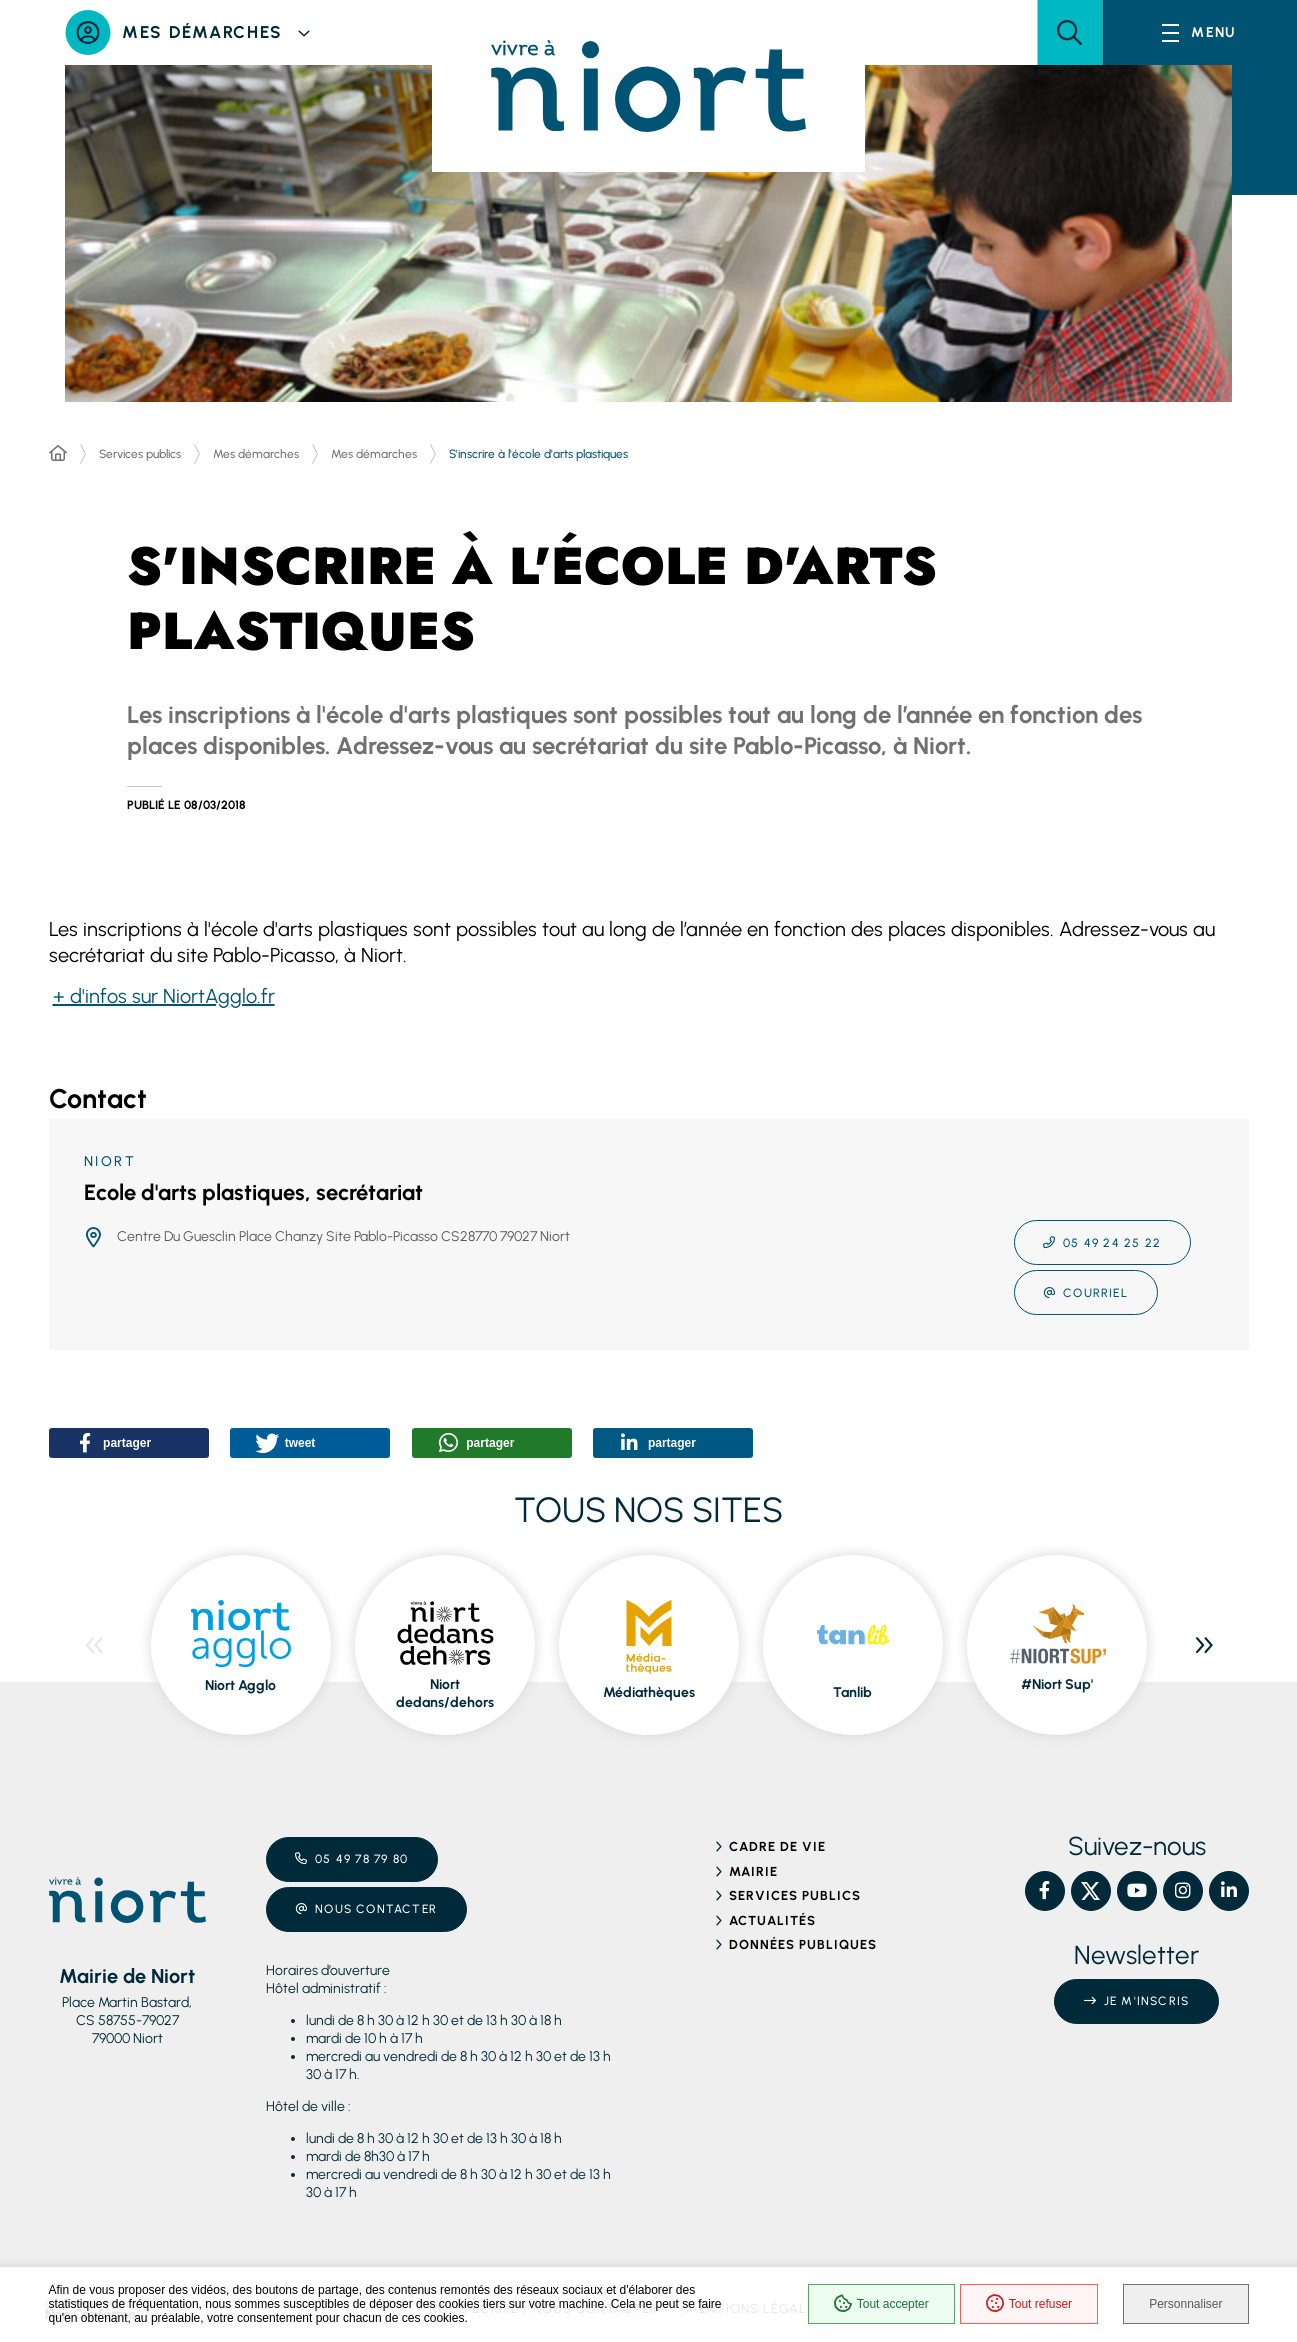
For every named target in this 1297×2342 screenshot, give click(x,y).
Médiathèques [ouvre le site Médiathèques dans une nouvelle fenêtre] (649, 1692)
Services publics (140, 454)
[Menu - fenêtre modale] (1199, 32)
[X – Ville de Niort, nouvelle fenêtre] (1091, 1891)
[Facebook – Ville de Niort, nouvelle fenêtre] (1045, 1891)
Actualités (772, 1920)
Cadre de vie (777, 1846)
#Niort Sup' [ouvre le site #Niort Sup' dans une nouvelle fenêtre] (1057, 1684)
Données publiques (803, 1944)
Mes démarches (256, 454)
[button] (1069, 32)
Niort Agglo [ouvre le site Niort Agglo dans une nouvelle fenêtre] (240, 1685)
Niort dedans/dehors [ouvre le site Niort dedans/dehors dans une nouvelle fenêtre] (445, 1693)
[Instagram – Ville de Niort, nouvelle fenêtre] (1183, 1891)
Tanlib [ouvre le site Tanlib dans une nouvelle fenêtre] (852, 1692)
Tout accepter (881, 2304)
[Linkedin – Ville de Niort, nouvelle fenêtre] (1229, 1891)
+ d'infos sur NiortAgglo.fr (164, 996)
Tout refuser (1029, 2304)
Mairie (753, 1871)
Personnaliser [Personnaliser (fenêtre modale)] (1185, 2304)
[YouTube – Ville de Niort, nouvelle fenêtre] (1137, 1891)
